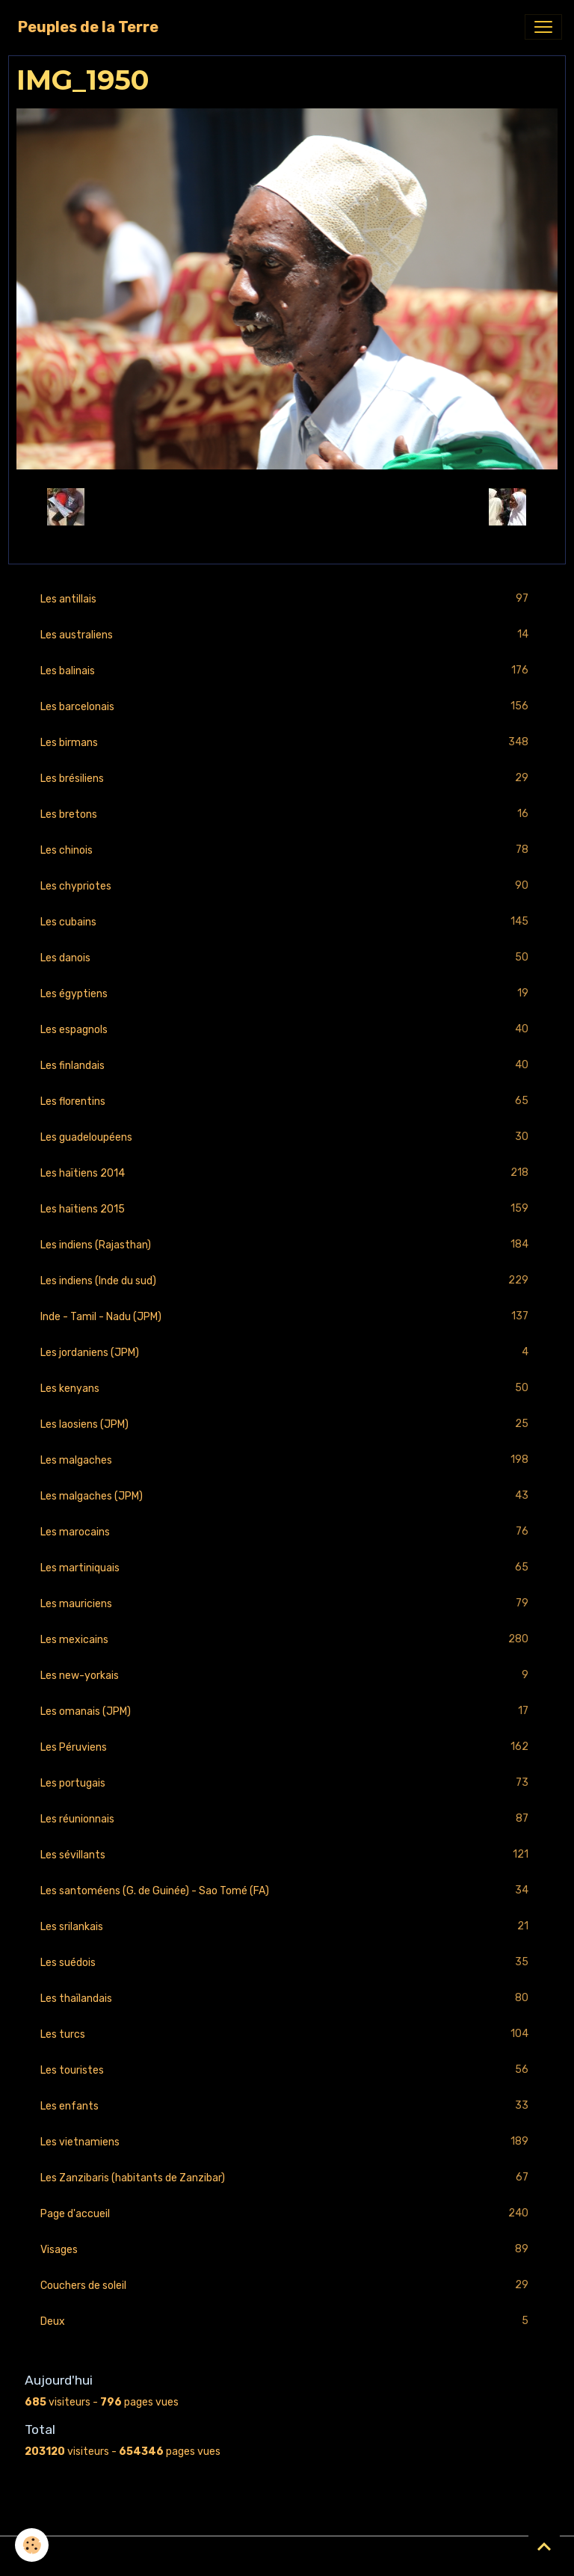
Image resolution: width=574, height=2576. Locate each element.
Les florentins (287, 1101)
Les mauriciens (287, 1603)
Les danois (287, 958)
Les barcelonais (287, 706)
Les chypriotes (287, 886)
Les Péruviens (287, 1747)
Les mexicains (287, 1639)
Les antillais (287, 599)
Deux (287, 2321)
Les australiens (287, 635)
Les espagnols (287, 1029)
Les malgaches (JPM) (287, 1496)
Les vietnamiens (287, 2142)
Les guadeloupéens (287, 1137)
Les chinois (287, 850)
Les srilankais (287, 1926)
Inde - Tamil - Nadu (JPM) (287, 1316)
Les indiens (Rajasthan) (287, 1245)
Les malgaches (287, 1460)
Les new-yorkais (287, 1675)
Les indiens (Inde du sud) (287, 1280)
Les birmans (287, 742)
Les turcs (287, 2034)
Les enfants (287, 2106)
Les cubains (287, 922)
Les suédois (287, 1962)
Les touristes (287, 2070)
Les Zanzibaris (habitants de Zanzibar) (287, 2178)
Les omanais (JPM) (287, 1711)
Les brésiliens (287, 778)
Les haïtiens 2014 (287, 1173)
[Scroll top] (544, 2546)
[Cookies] (32, 2545)
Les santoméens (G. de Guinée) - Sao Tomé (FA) (287, 1890)
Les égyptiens (287, 993)
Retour (286, 506)
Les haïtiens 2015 (287, 1209)
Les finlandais (287, 1065)
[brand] (88, 27)
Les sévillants (287, 1855)
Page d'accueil (287, 2213)
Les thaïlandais (287, 1998)
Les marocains (287, 1532)
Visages (287, 2249)
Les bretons (287, 814)
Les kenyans (287, 1388)
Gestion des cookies (287, 2556)
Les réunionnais (287, 1819)
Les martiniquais (287, 1568)
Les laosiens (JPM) (287, 1424)
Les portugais (287, 1783)
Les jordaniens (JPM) (287, 1352)
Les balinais (287, 671)
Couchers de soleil (287, 2285)
